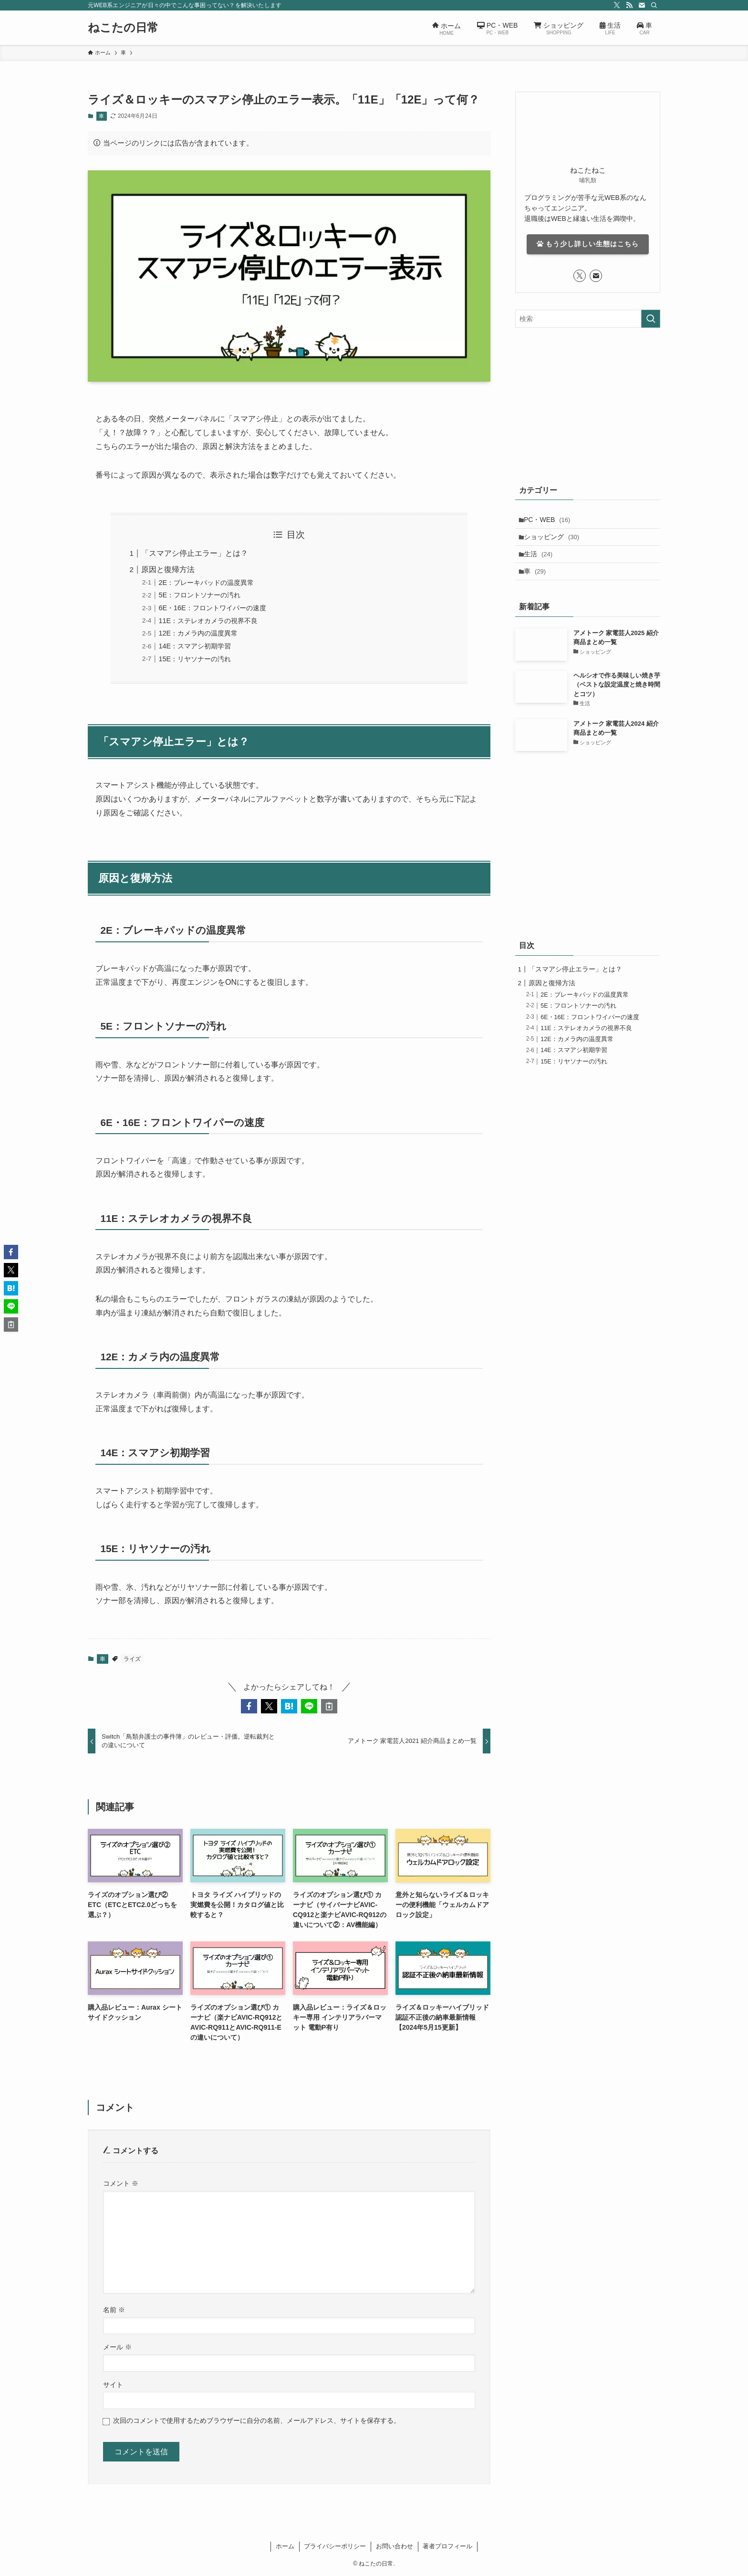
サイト (113, 2384)
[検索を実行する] (650, 319)
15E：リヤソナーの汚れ (194, 659)
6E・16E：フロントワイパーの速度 (212, 608)
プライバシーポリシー (335, 2546)
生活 (541, 560)
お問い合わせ (394, 2546)
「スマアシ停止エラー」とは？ (194, 553)
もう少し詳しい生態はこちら (588, 244)
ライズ (132, 1659)
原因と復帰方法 (168, 569)
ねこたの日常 (123, 27)
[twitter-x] (617, 5)
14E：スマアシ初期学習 (194, 646)
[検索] (654, 5)
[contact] (641, 5)
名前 (114, 2310)
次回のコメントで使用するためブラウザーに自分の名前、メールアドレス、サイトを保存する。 (256, 2420)
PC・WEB (550, 521)
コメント (120, 2183)
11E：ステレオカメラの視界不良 (208, 621)
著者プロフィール (447, 2546)
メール (117, 2347)
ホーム (285, 2546)
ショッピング (554, 540)
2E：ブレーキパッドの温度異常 (206, 582)
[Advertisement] (587, 404)
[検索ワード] (587, 319)
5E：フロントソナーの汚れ (199, 595)
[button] (249, 1706)
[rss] (629, 5)
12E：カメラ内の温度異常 (198, 633)
